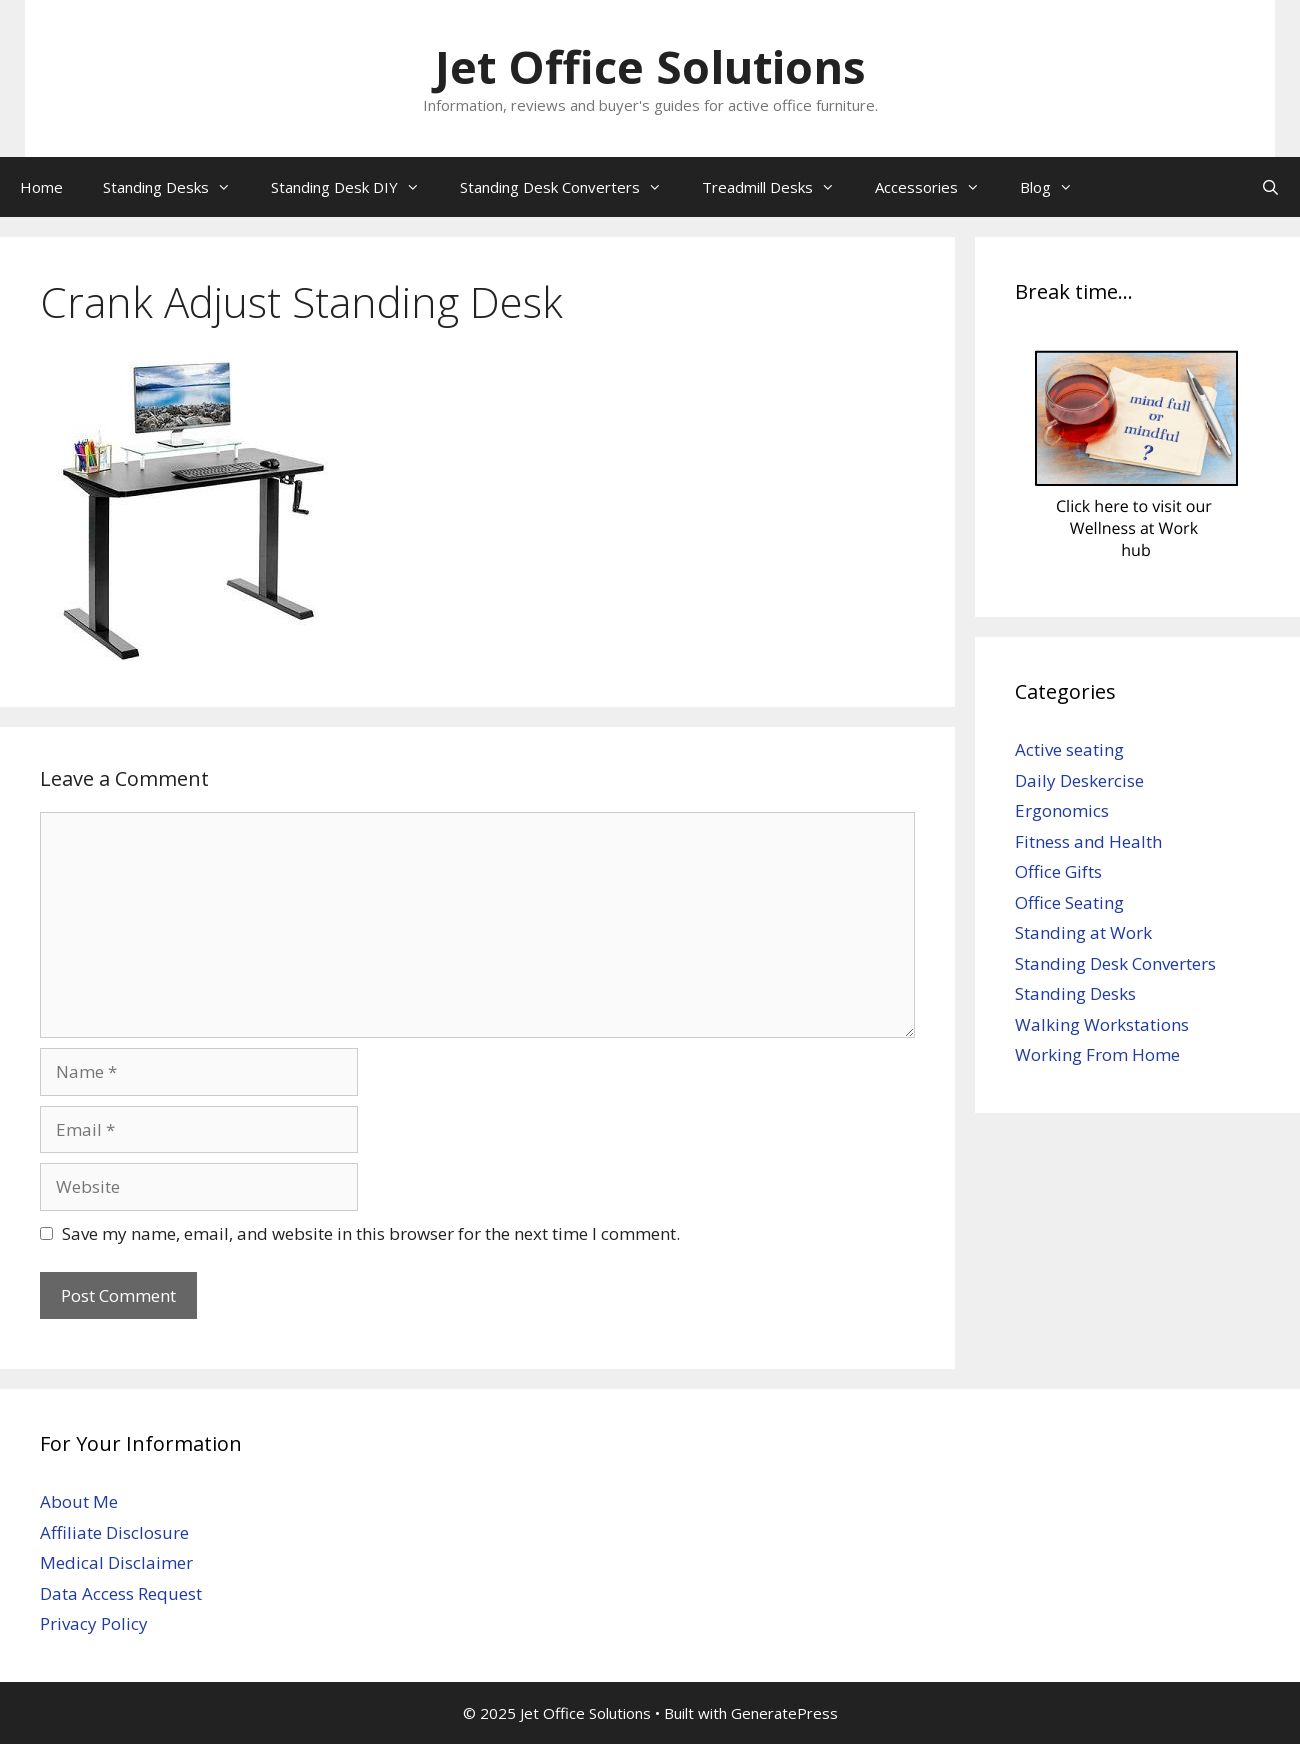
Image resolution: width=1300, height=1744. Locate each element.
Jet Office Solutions (650, 66)
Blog (1056, 187)
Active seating (1069, 749)
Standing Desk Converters (571, 187)
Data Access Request (121, 1593)
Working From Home (1097, 1054)
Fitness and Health (1088, 841)
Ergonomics (1062, 810)
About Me (79, 1501)
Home (41, 187)
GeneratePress (784, 1713)
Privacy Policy (94, 1623)
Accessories (937, 187)
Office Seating (1069, 902)
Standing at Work (1083, 932)
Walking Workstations (1102, 1024)
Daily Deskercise (1079, 780)
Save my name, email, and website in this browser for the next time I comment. (371, 1233)
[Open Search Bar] (1270, 187)
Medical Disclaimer (116, 1562)
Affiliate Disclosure (114, 1532)
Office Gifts (1058, 871)
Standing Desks (177, 187)
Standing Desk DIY (355, 187)
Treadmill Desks (778, 187)
